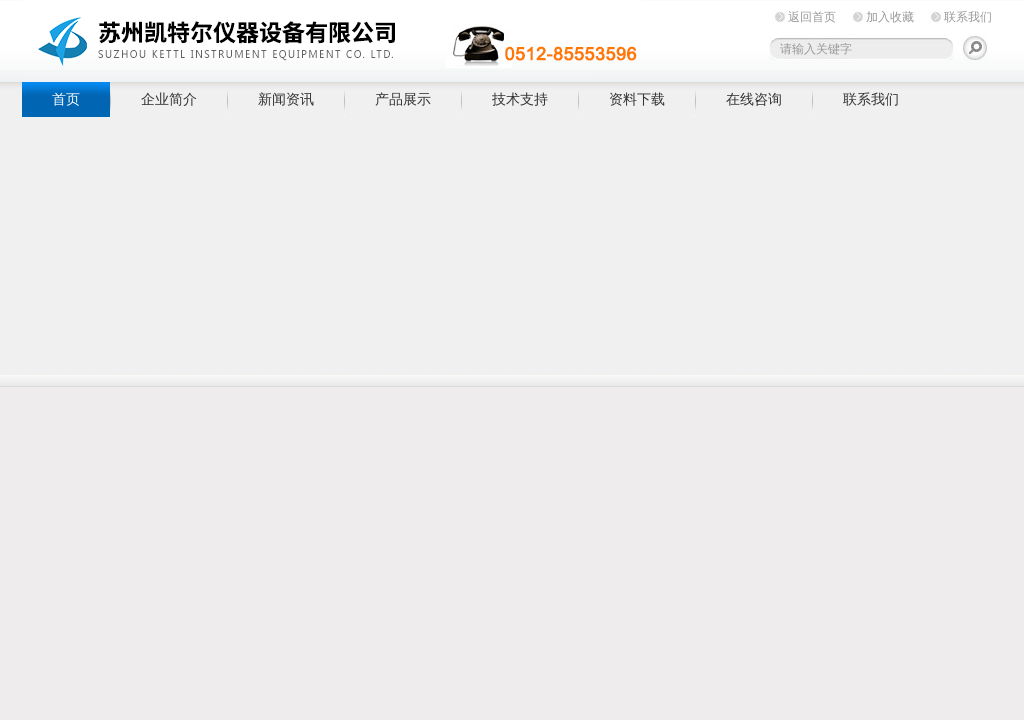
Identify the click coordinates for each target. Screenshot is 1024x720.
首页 (66, 99)
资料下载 (637, 99)
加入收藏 (890, 17)
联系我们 (968, 17)
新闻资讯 (286, 99)
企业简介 (169, 99)
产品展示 (403, 99)
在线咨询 (754, 99)
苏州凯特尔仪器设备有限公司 (332, 37)
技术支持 (520, 99)
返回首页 (812, 17)
